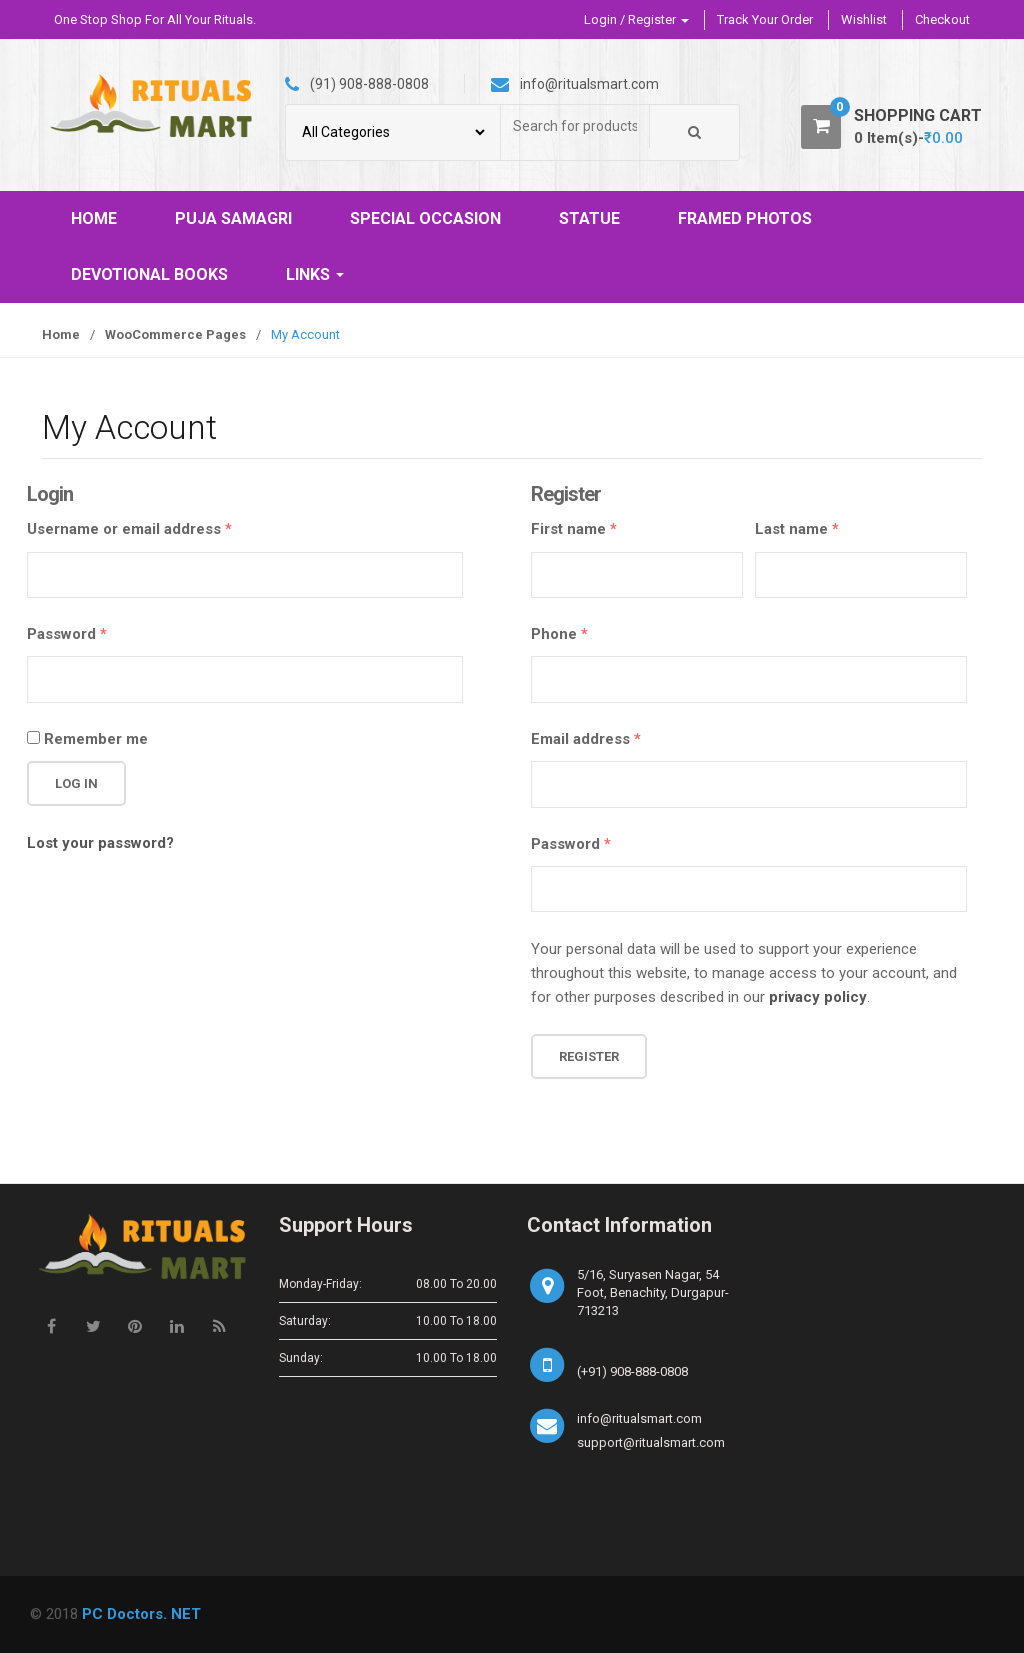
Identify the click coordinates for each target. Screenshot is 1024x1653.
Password (67, 634)
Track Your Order (765, 19)
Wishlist (864, 19)
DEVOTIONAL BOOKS (149, 274)
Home (61, 334)
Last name (797, 529)
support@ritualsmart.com (651, 1442)
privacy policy (818, 997)
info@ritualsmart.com (639, 1418)
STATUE (589, 218)
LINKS (315, 274)
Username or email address (129, 529)
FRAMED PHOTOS (745, 218)
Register (589, 1056)
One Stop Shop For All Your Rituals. (155, 19)
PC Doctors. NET (141, 1614)
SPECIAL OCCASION (425, 218)
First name (574, 529)
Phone (559, 634)
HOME (94, 218)
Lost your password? (100, 843)
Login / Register (636, 19)
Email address (586, 739)
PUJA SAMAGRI (233, 218)
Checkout (942, 19)
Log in (76, 783)
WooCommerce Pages (175, 334)
